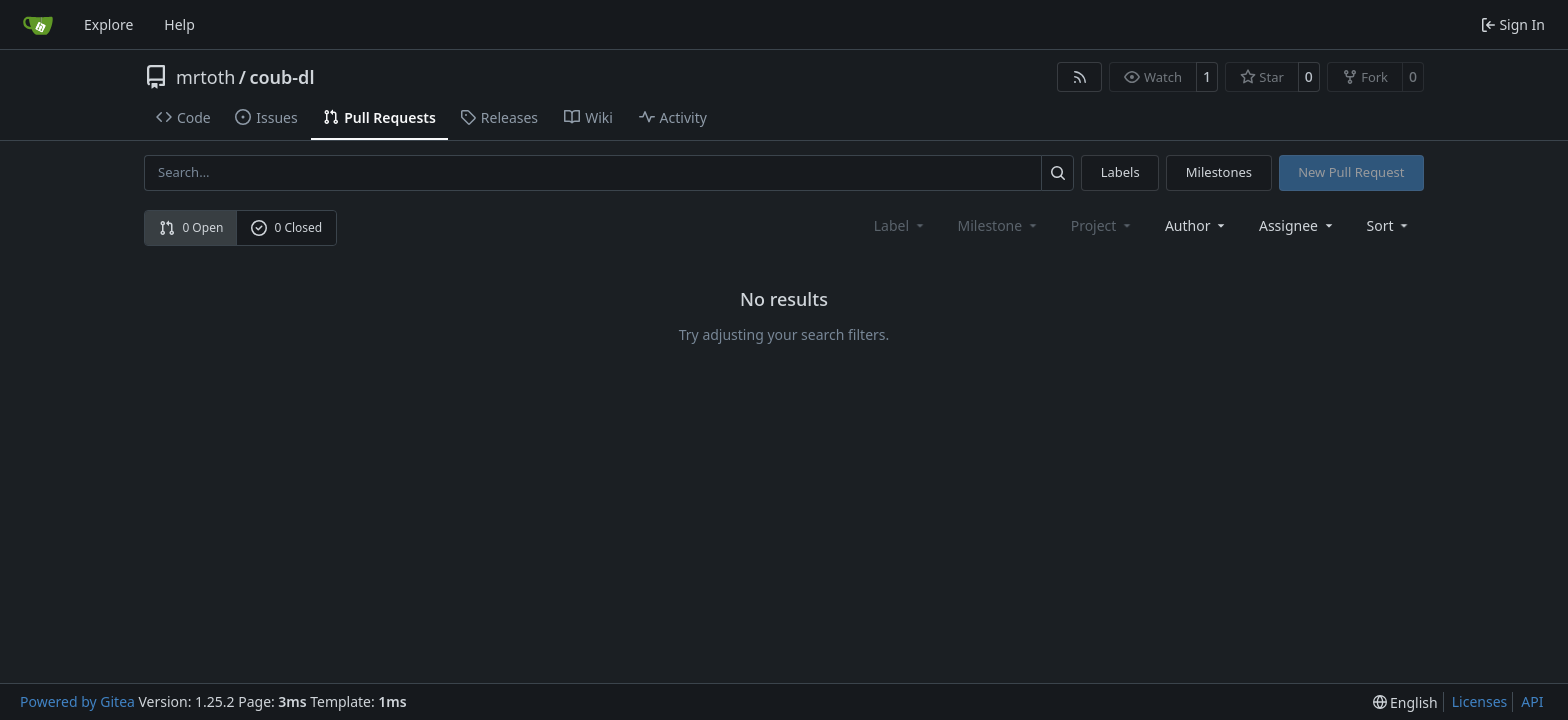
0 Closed (287, 227)
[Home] (38, 25)
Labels (1120, 172)
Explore (108, 24)
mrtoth (205, 77)
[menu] (1389, 225)
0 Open (191, 227)
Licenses (1480, 701)
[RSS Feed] (1080, 77)
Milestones (1219, 172)
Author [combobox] (1196, 225)
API (1532, 701)
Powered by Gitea (77, 701)
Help (179, 24)
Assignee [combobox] (1297, 225)
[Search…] (1057, 172)
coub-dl (281, 77)
